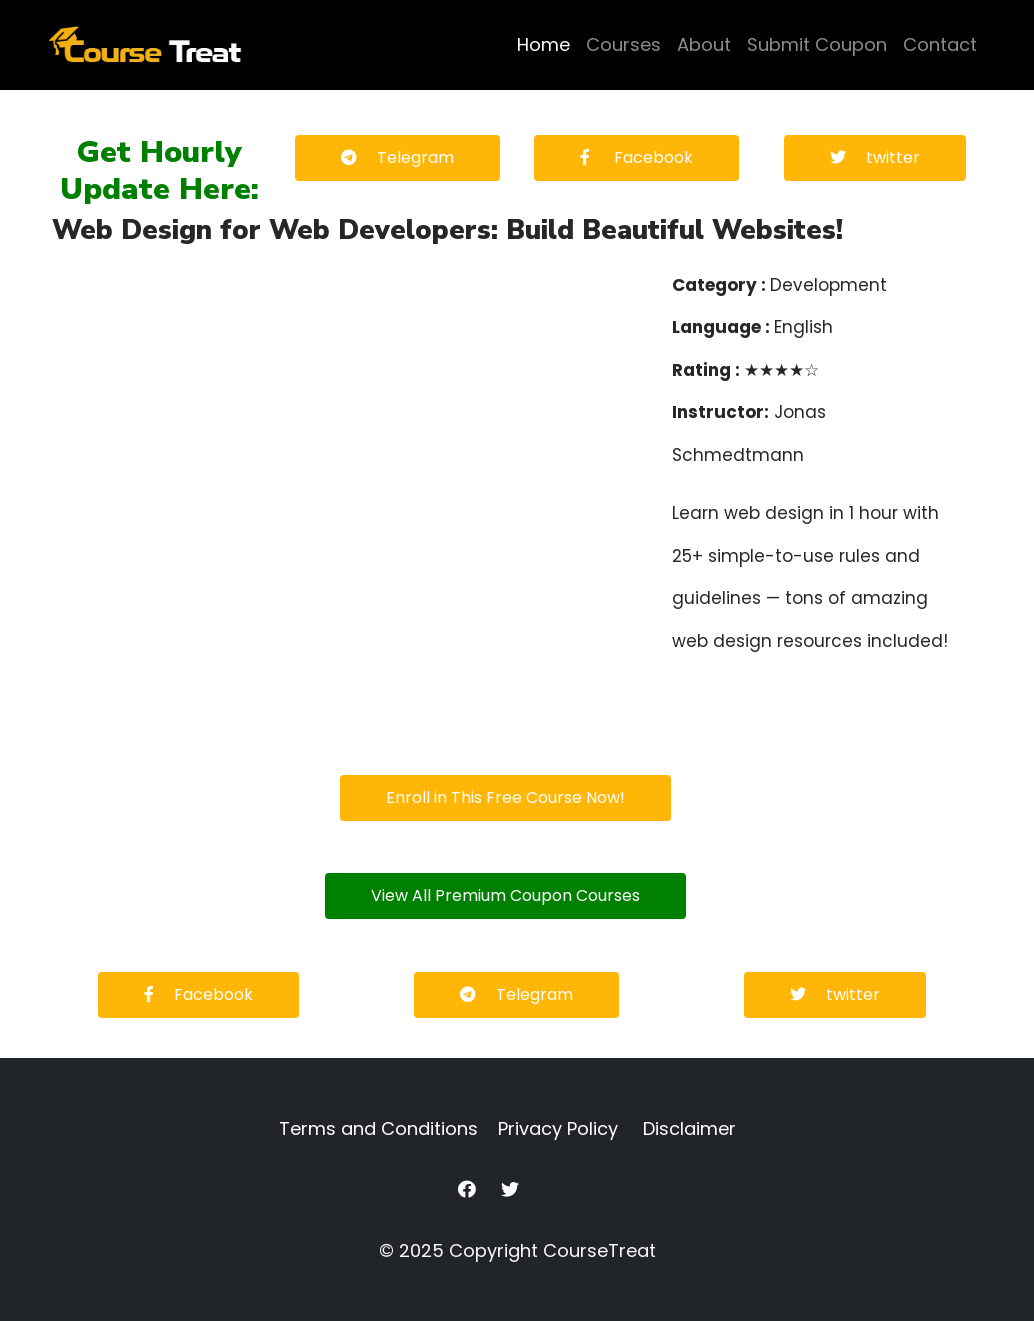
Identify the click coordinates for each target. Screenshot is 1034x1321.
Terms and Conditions (378, 1128)
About (704, 44)
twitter (875, 157)
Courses (623, 44)
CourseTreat (599, 1250)
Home (543, 44)
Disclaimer (689, 1128)
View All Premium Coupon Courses (505, 895)
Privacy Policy (558, 1128)
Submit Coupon (817, 44)
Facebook (636, 157)
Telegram (397, 157)
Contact (940, 44)
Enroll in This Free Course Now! (505, 797)
